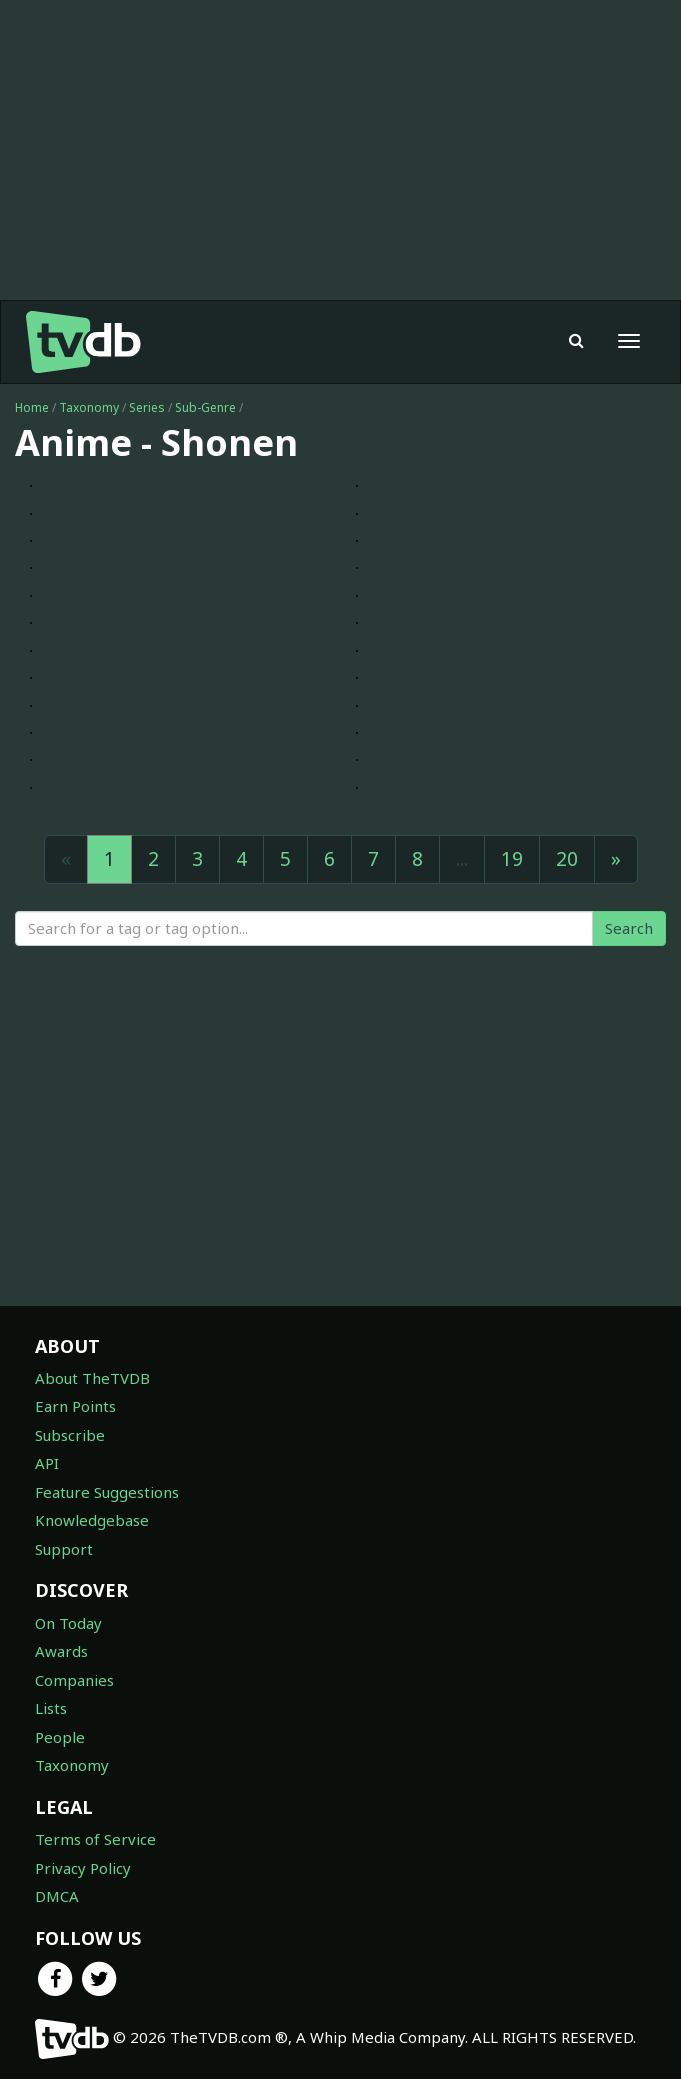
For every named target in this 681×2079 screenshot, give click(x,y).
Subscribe (70, 1435)
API (47, 1463)
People (60, 1737)
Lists (51, 1708)
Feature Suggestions (107, 1492)
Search (629, 928)
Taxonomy (89, 407)
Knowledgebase (92, 1520)
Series (147, 407)
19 (512, 859)
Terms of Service (95, 1839)
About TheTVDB (92, 1378)
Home (32, 407)
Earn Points (75, 1406)
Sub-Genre (205, 407)
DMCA (57, 1896)
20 (567, 859)
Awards (61, 1651)
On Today (68, 1623)
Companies (74, 1680)
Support (64, 1549)
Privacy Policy (83, 1868)
